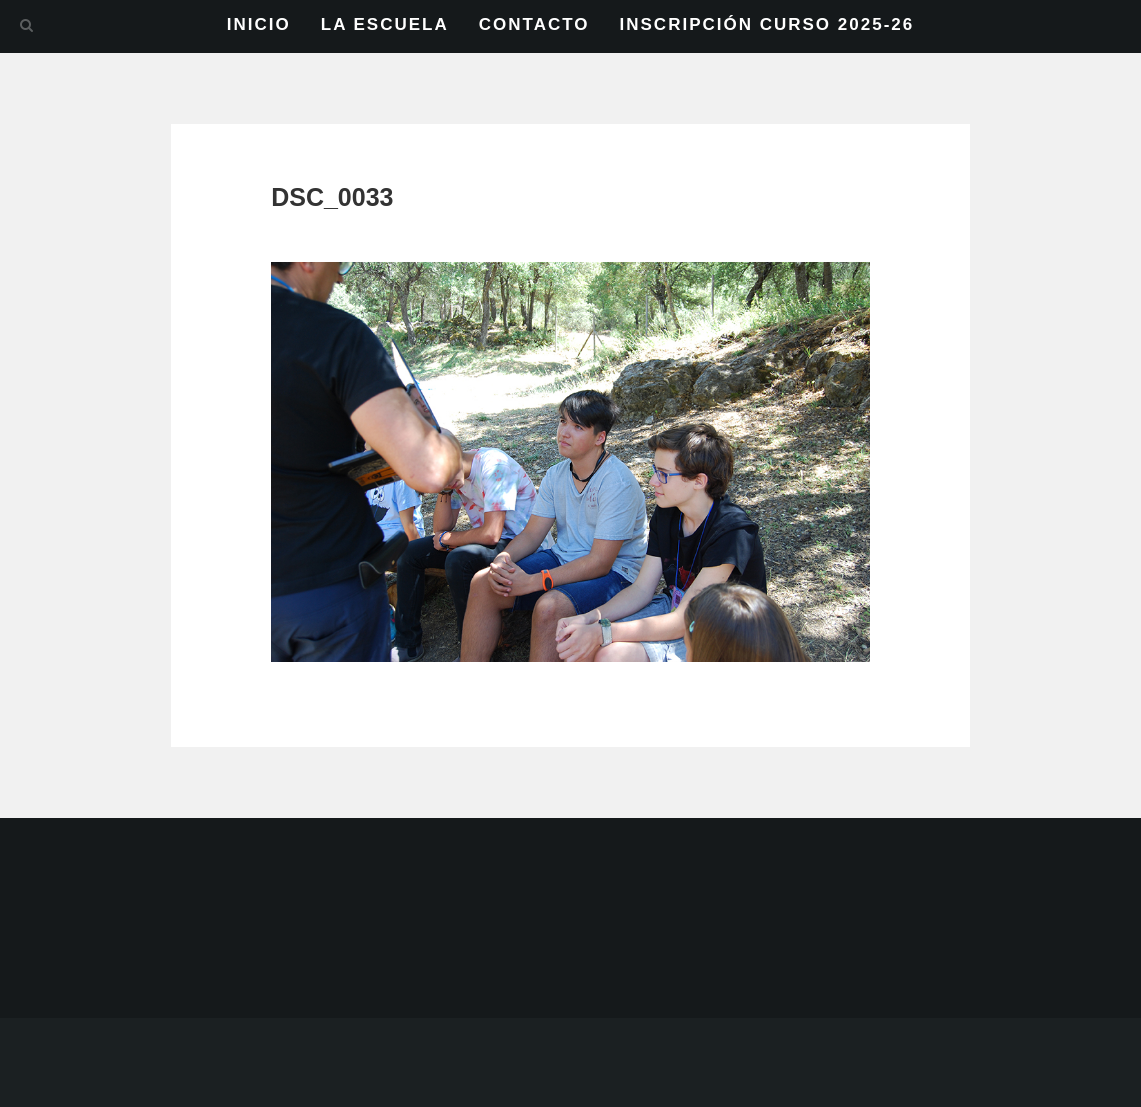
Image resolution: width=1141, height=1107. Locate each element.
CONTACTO (534, 24)
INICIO (259, 24)
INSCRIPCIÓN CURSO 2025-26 (767, 24)
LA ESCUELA (385, 24)
